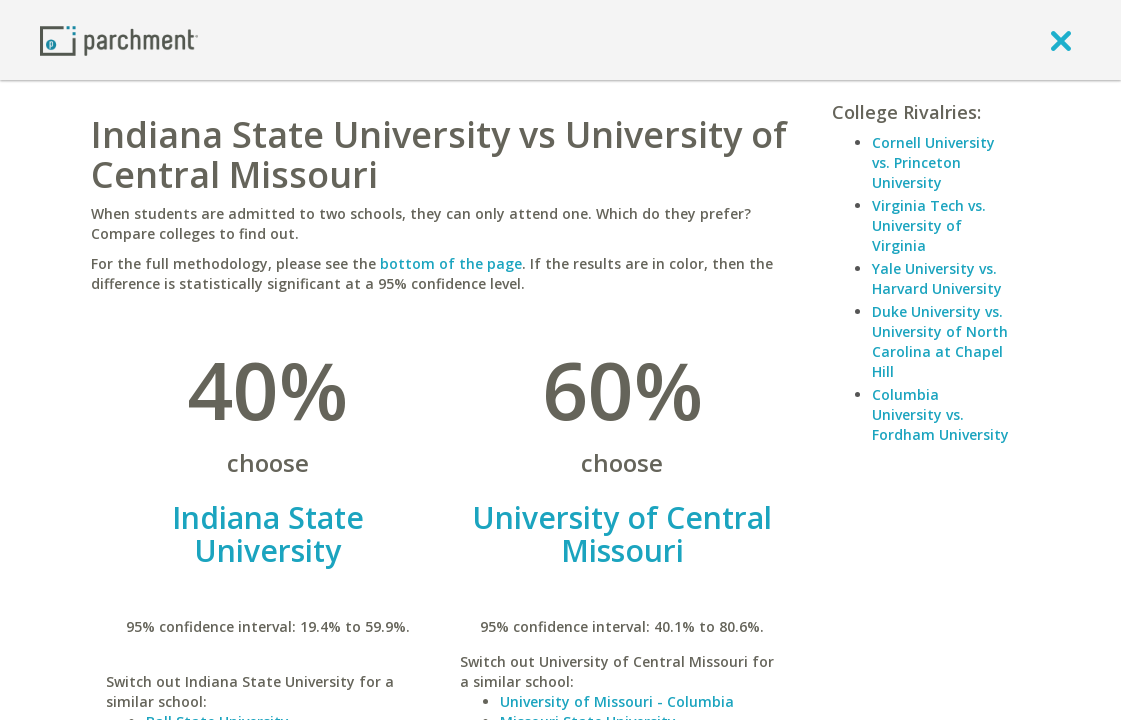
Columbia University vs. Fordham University (940, 414)
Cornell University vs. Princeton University (933, 162)
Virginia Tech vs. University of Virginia (929, 225)
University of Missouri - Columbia (617, 701)
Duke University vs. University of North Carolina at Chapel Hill (940, 341)
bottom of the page (451, 263)
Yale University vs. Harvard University (937, 278)
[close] (1061, 40)
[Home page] (119, 39)
